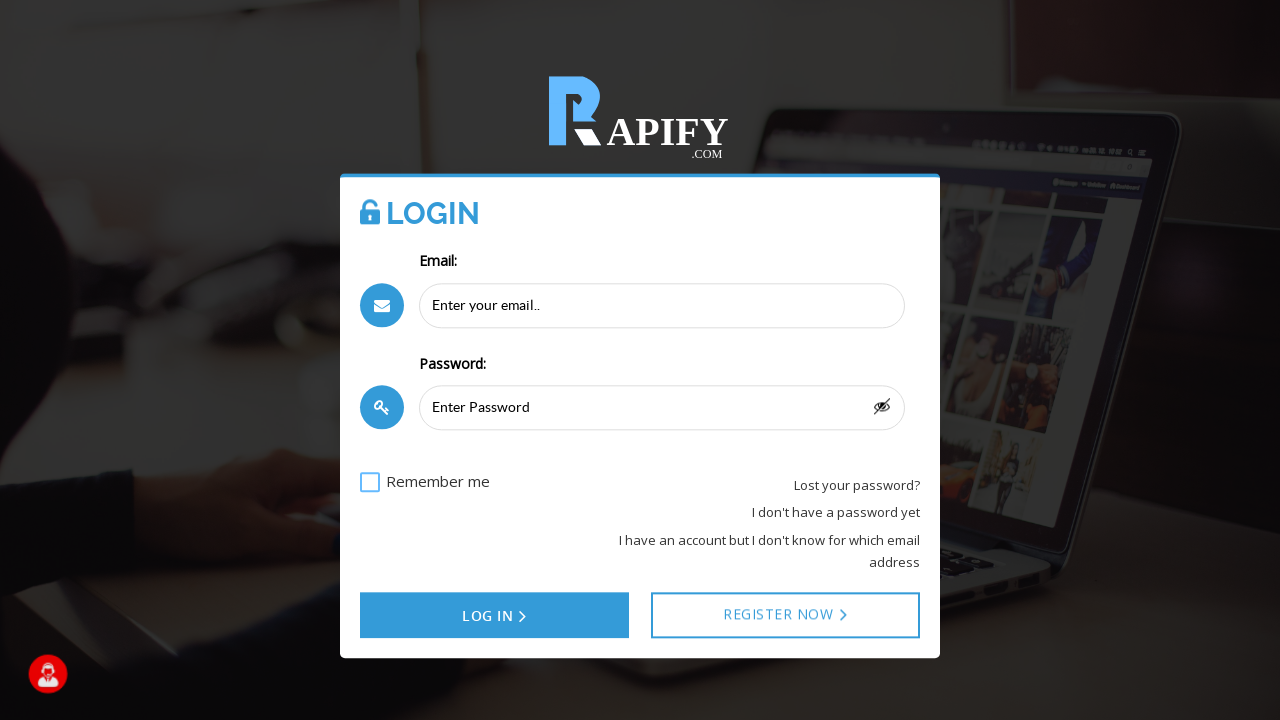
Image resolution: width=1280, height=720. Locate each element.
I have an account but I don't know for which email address (769, 551)
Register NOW (786, 615)
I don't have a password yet (836, 513)
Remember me (438, 481)
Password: (452, 363)
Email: (438, 261)
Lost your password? (857, 485)
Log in (494, 617)
